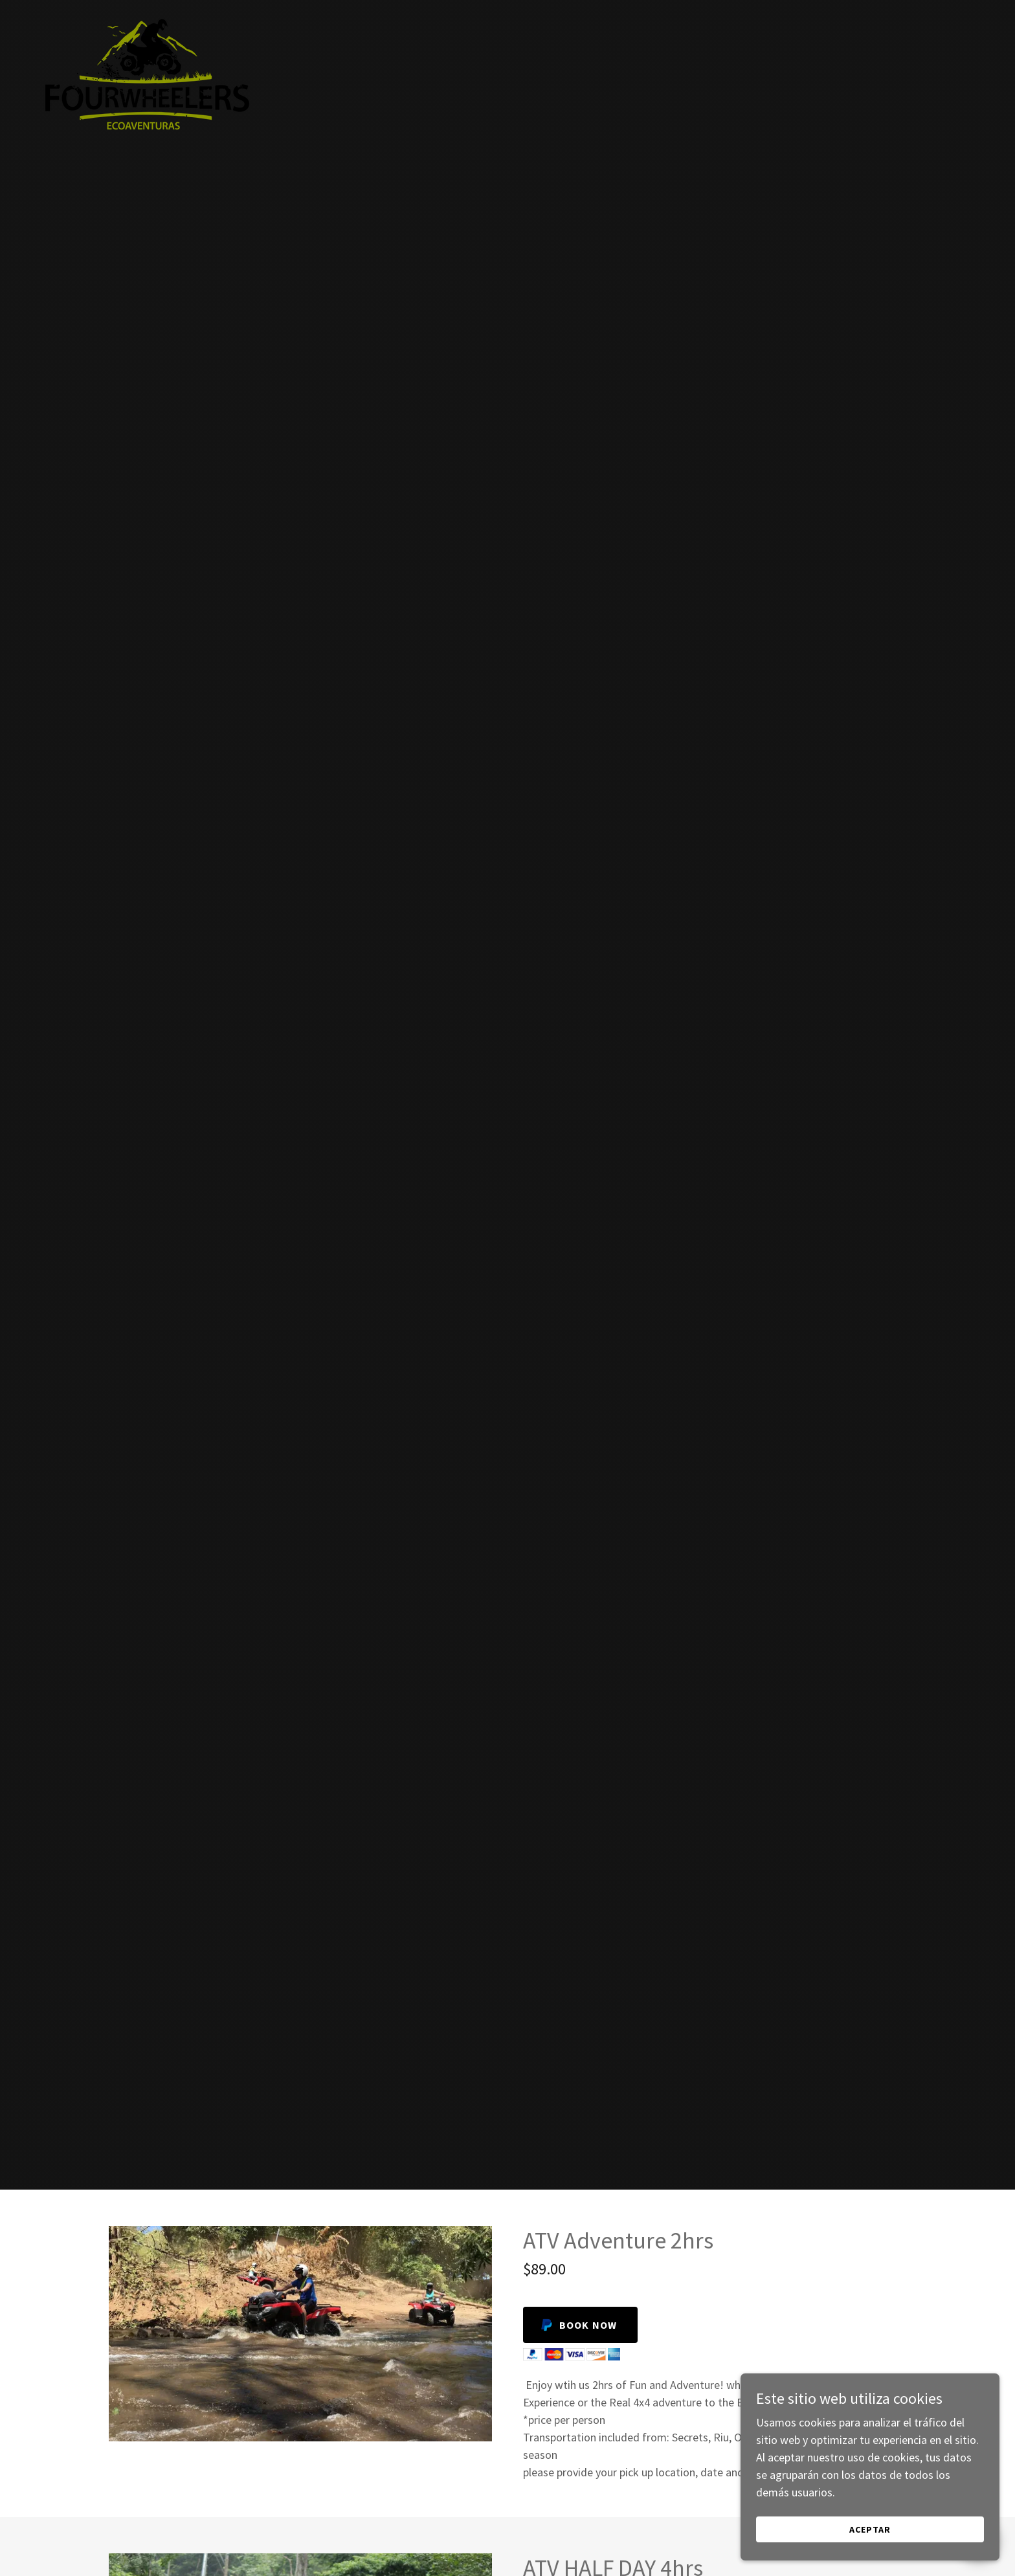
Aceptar (870, 2538)
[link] (146, 16)
